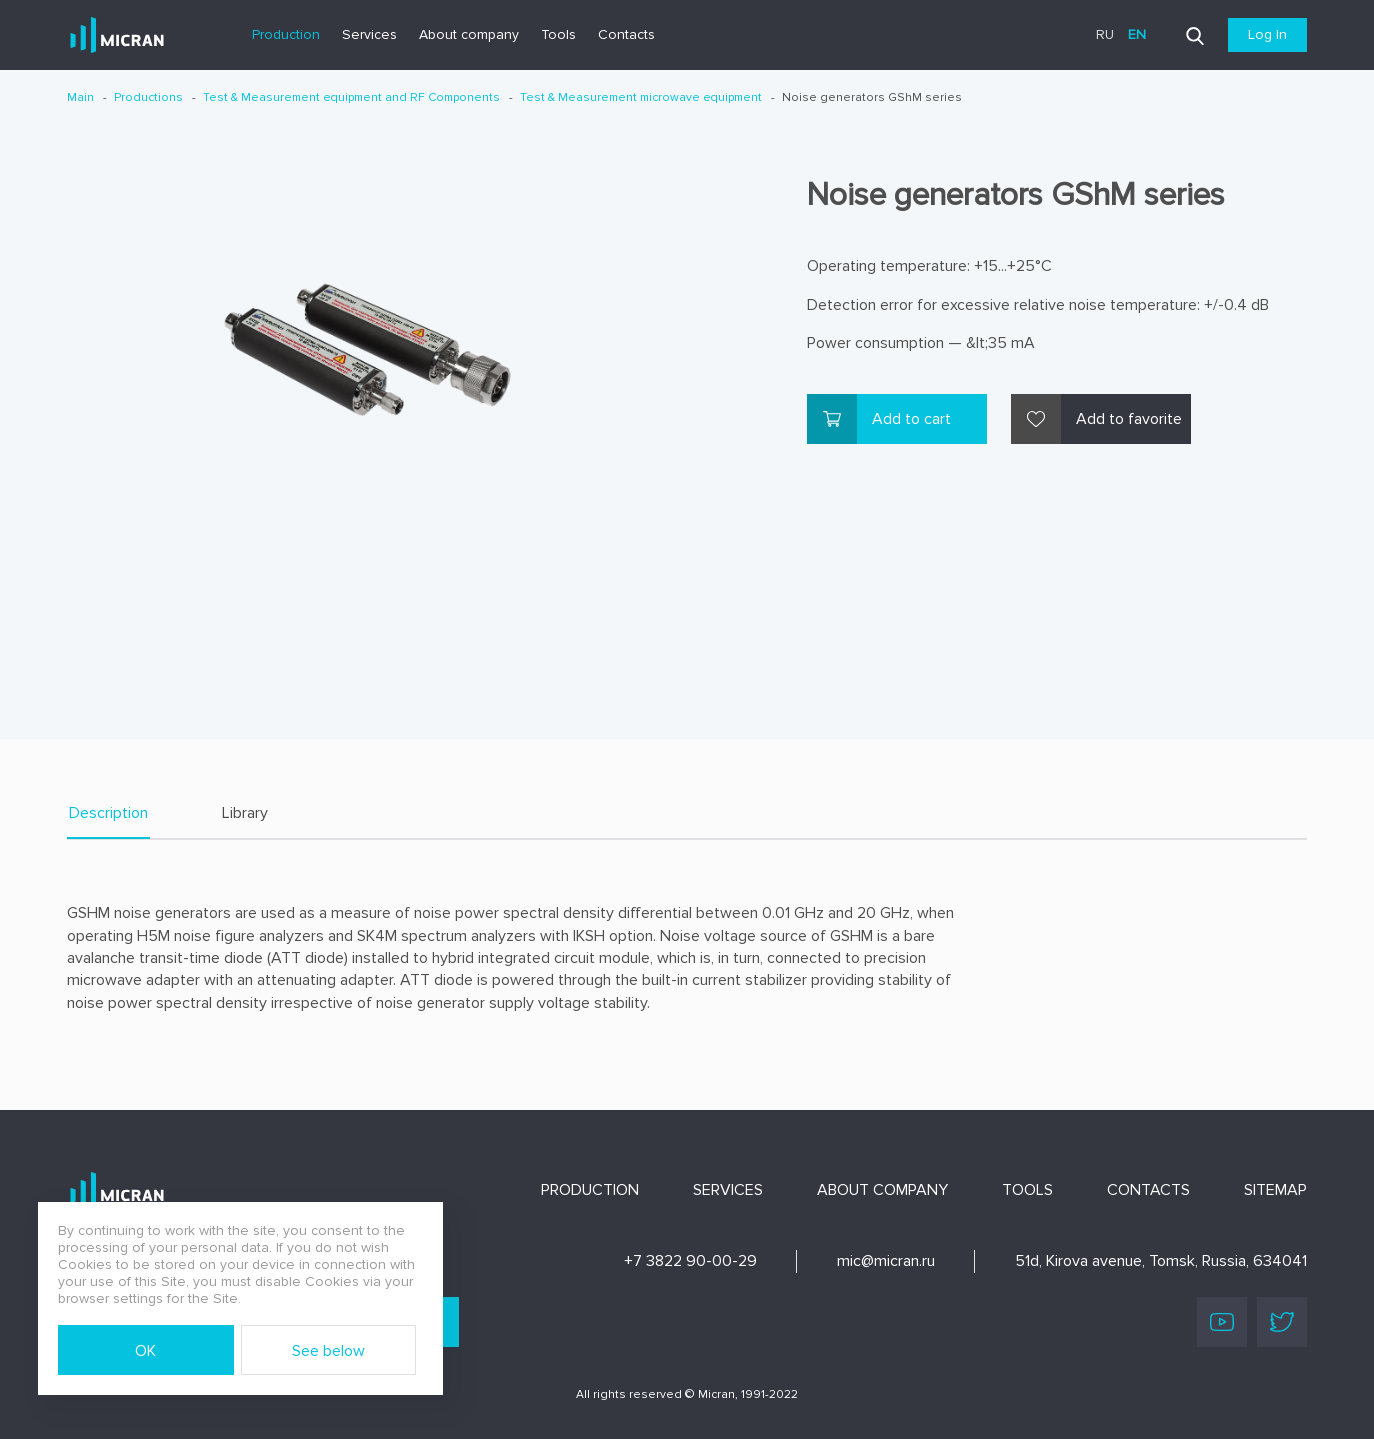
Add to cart (911, 419)
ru (1105, 34)
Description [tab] (108, 813)
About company (469, 34)
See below (328, 1351)
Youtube (1222, 1322)
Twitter (1282, 1322)
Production (286, 34)
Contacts (626, 34)
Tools (558, 34)
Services (369, 34)
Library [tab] (245, 813)
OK (145, 1351)
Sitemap (1275, 1190)
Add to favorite (1129, 419)
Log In (1267, 34)
